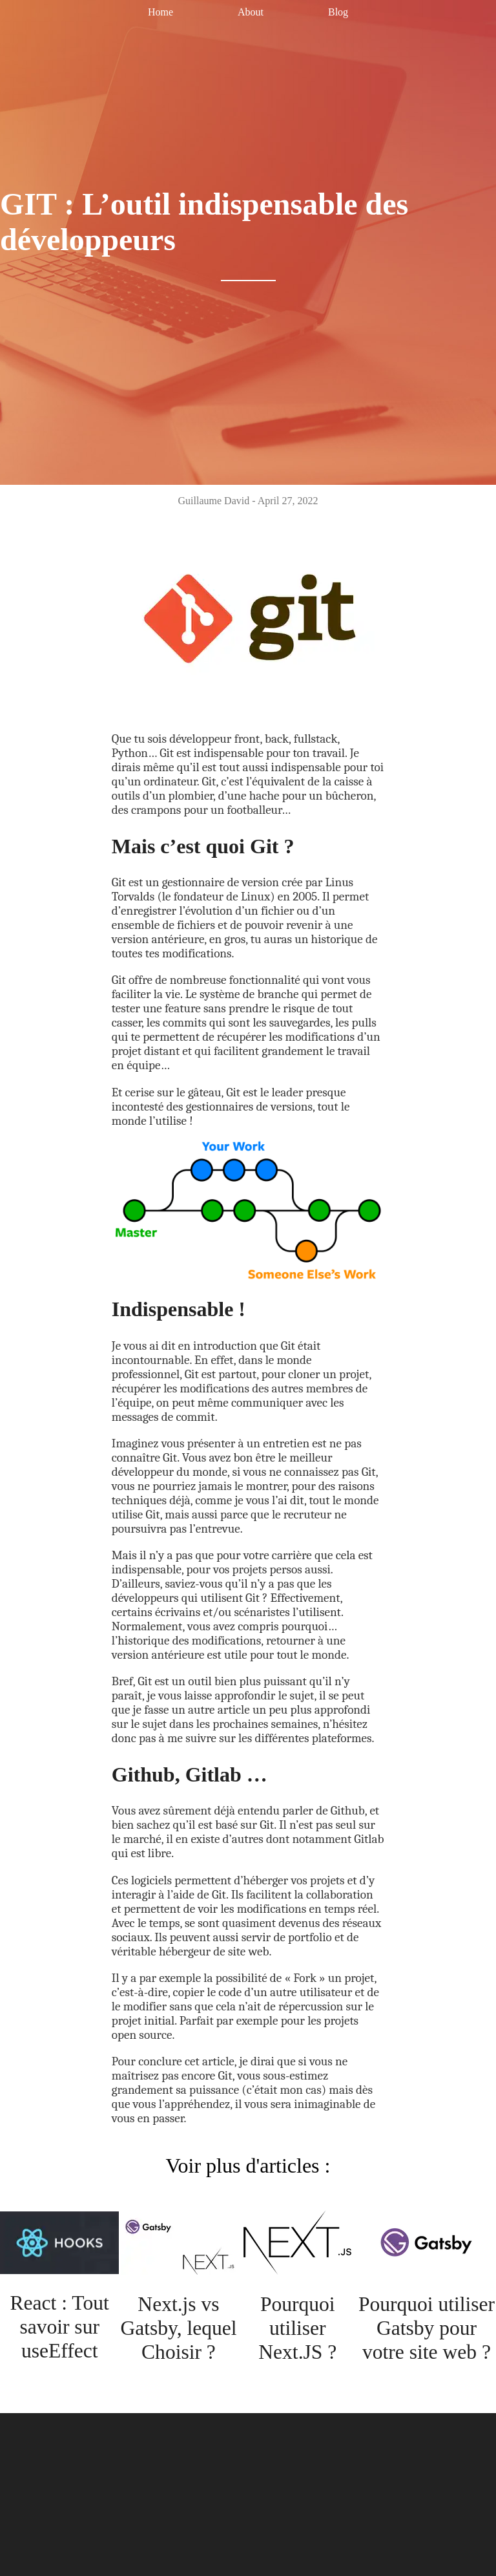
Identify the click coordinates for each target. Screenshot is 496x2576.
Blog (338, 11)
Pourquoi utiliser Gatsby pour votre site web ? (426, 2327)
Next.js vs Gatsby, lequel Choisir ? (178, 2327)
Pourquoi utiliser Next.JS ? (297, 2327)
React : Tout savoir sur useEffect (59, 2326)
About (251, 11)
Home (160, 11)
